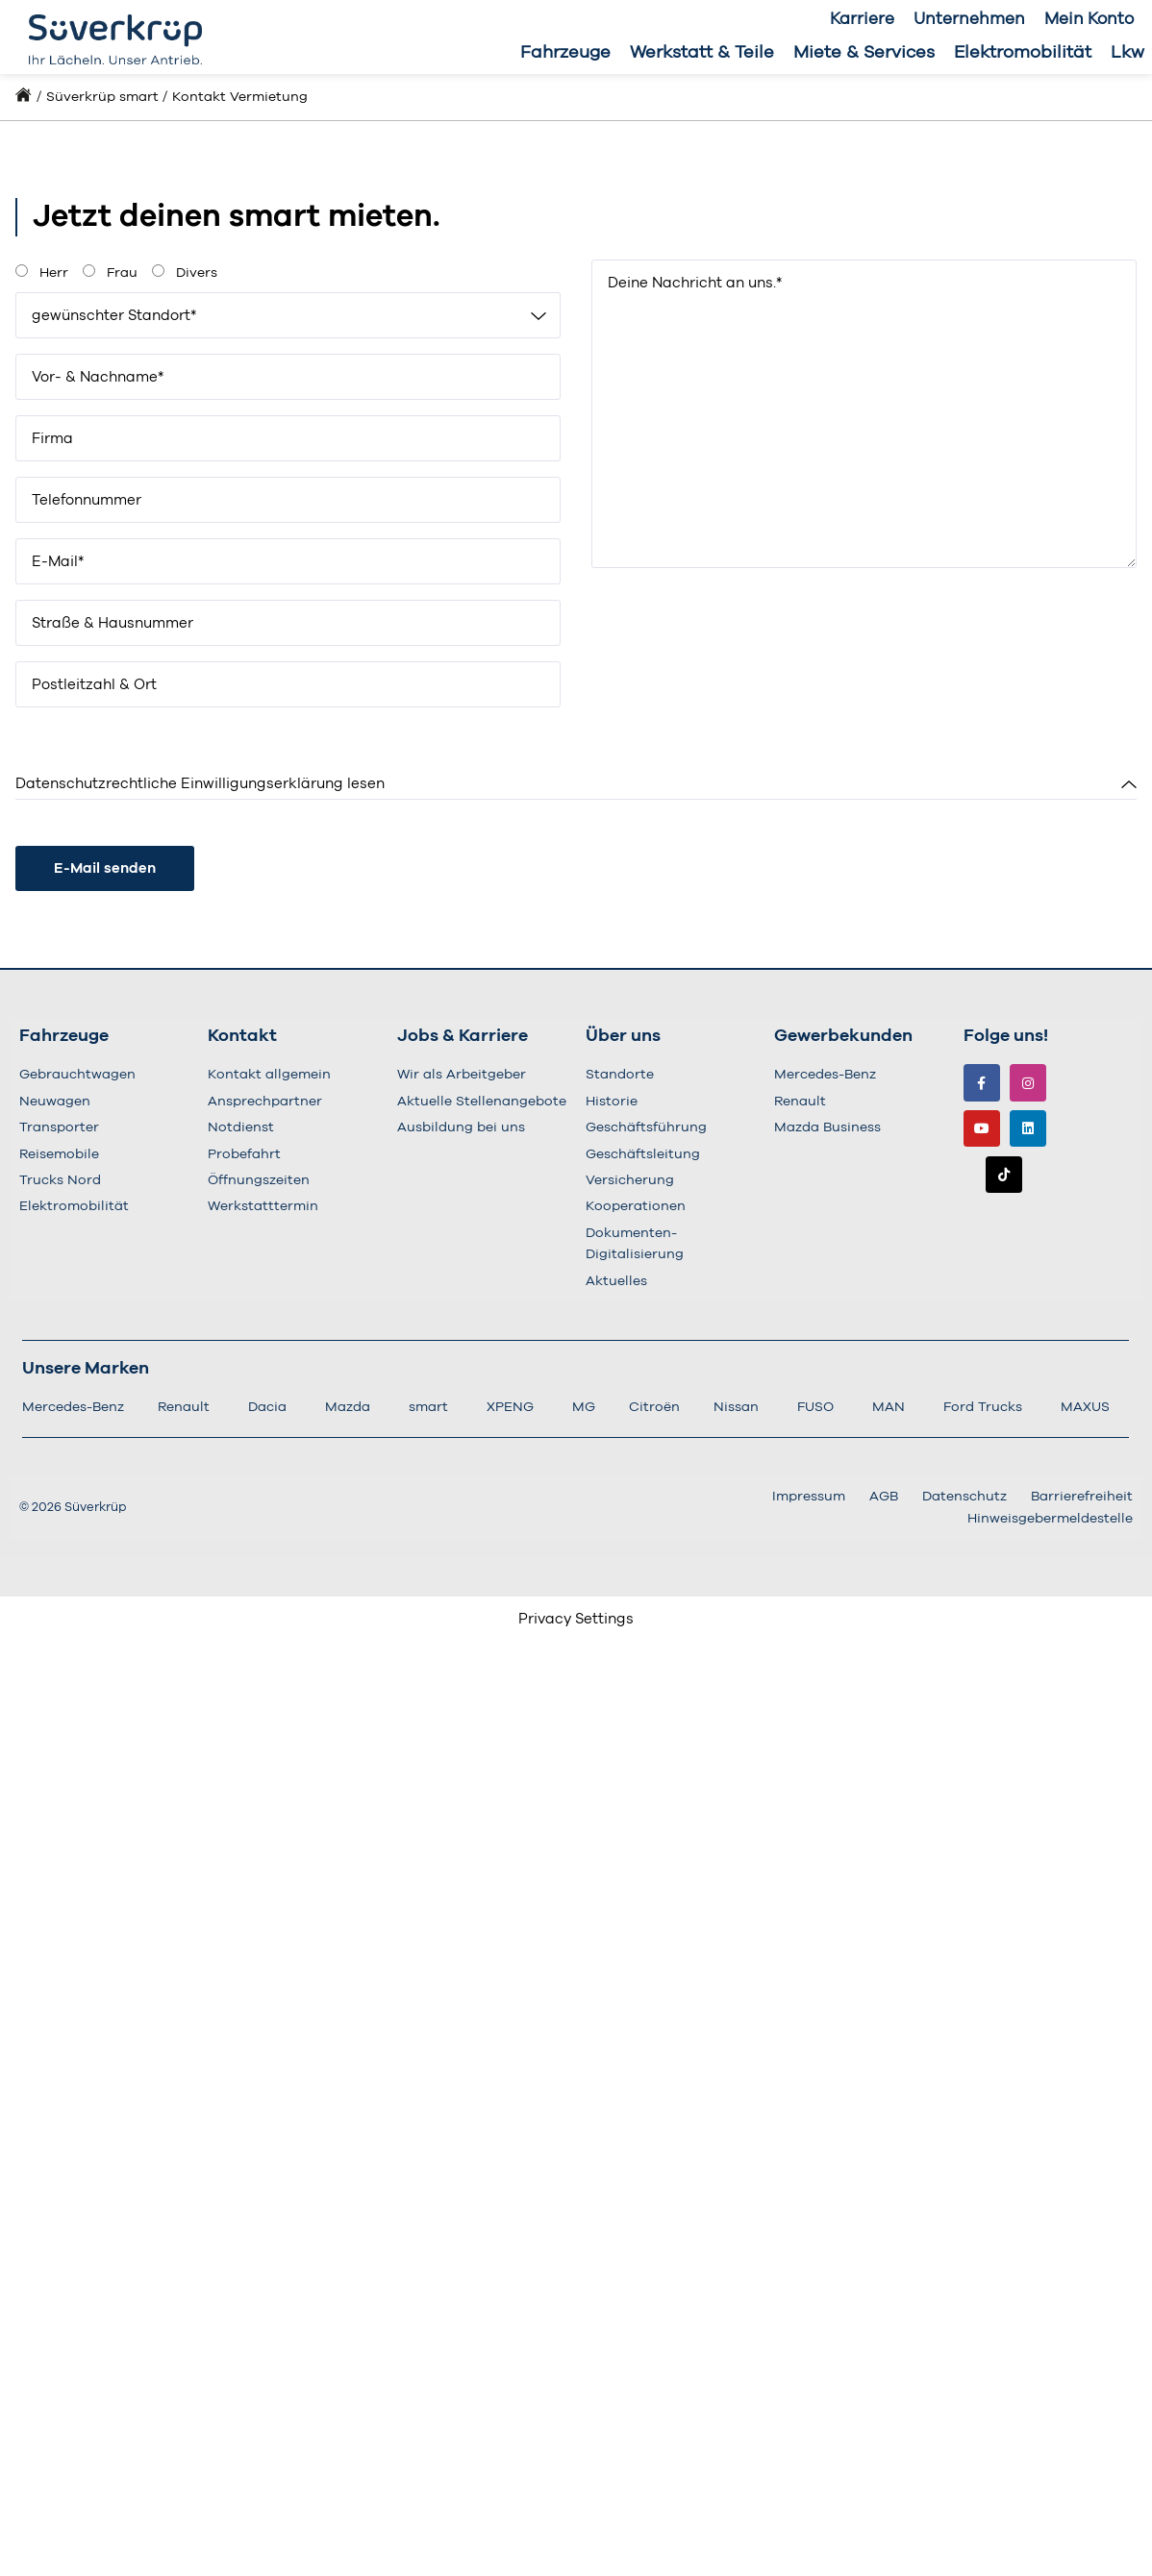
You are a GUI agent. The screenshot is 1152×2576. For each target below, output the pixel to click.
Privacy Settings (576, 1619)
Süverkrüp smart (102, 97)
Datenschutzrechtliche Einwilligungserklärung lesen (200, 784)
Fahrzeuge (565, 53)
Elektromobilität (1022, 53)
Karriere (862, 19)
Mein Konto (1089, 19)
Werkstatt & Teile (702, 53)
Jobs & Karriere (462, 1036)
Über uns (623, 1036)
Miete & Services (864, 53)
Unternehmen (969, 19)
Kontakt (242, 1036)
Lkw (1127, 53)
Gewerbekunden (843, 1036)
